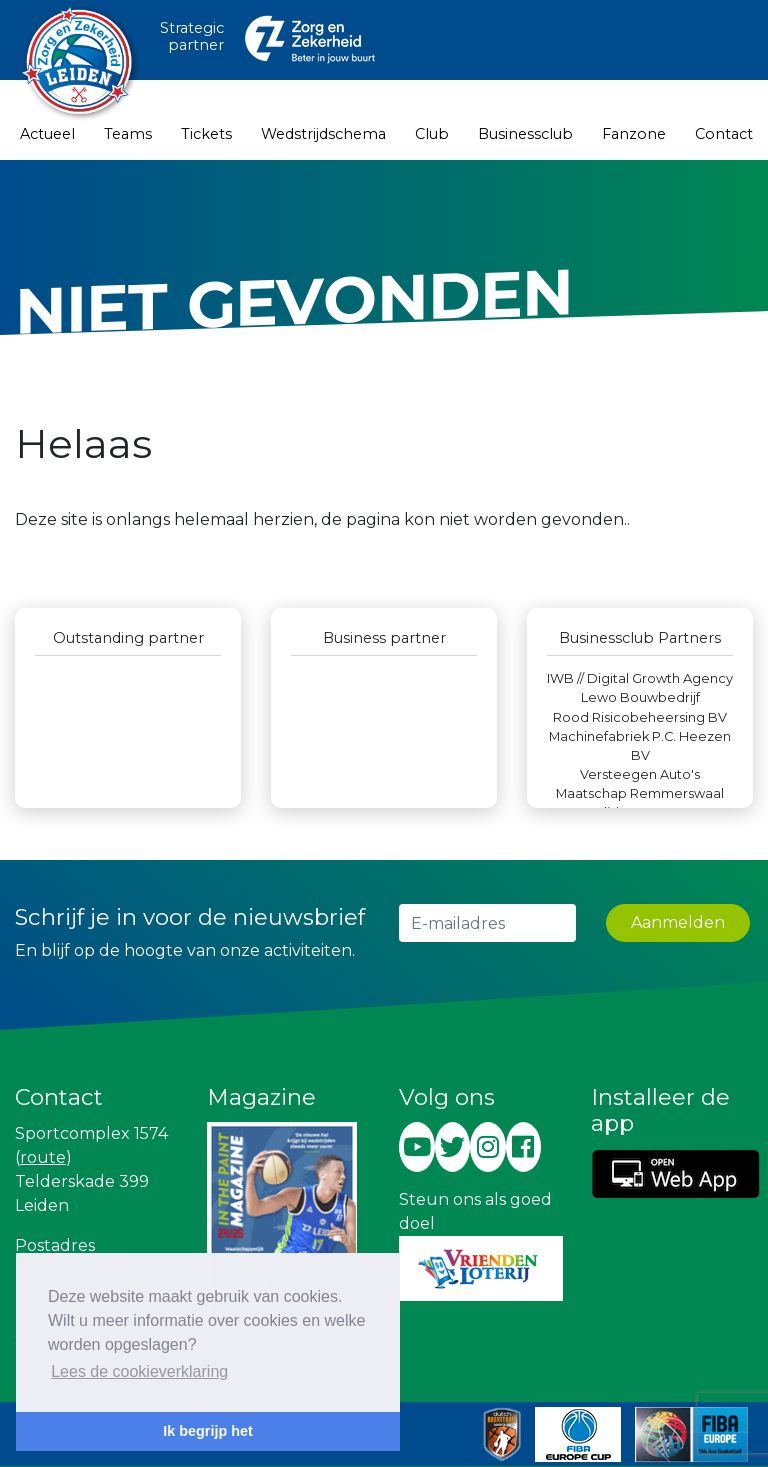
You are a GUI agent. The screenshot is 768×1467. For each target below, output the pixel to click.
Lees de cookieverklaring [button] (139, 1371)
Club (432, 134)
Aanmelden (678, 922)
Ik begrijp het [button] (208, 1431)
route (43, 1157)
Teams (128, 134)
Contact (724, 134)
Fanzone (634, 134)
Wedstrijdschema (323, 134)
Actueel (47, 134)
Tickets (206, 134)
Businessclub (525, 134)
